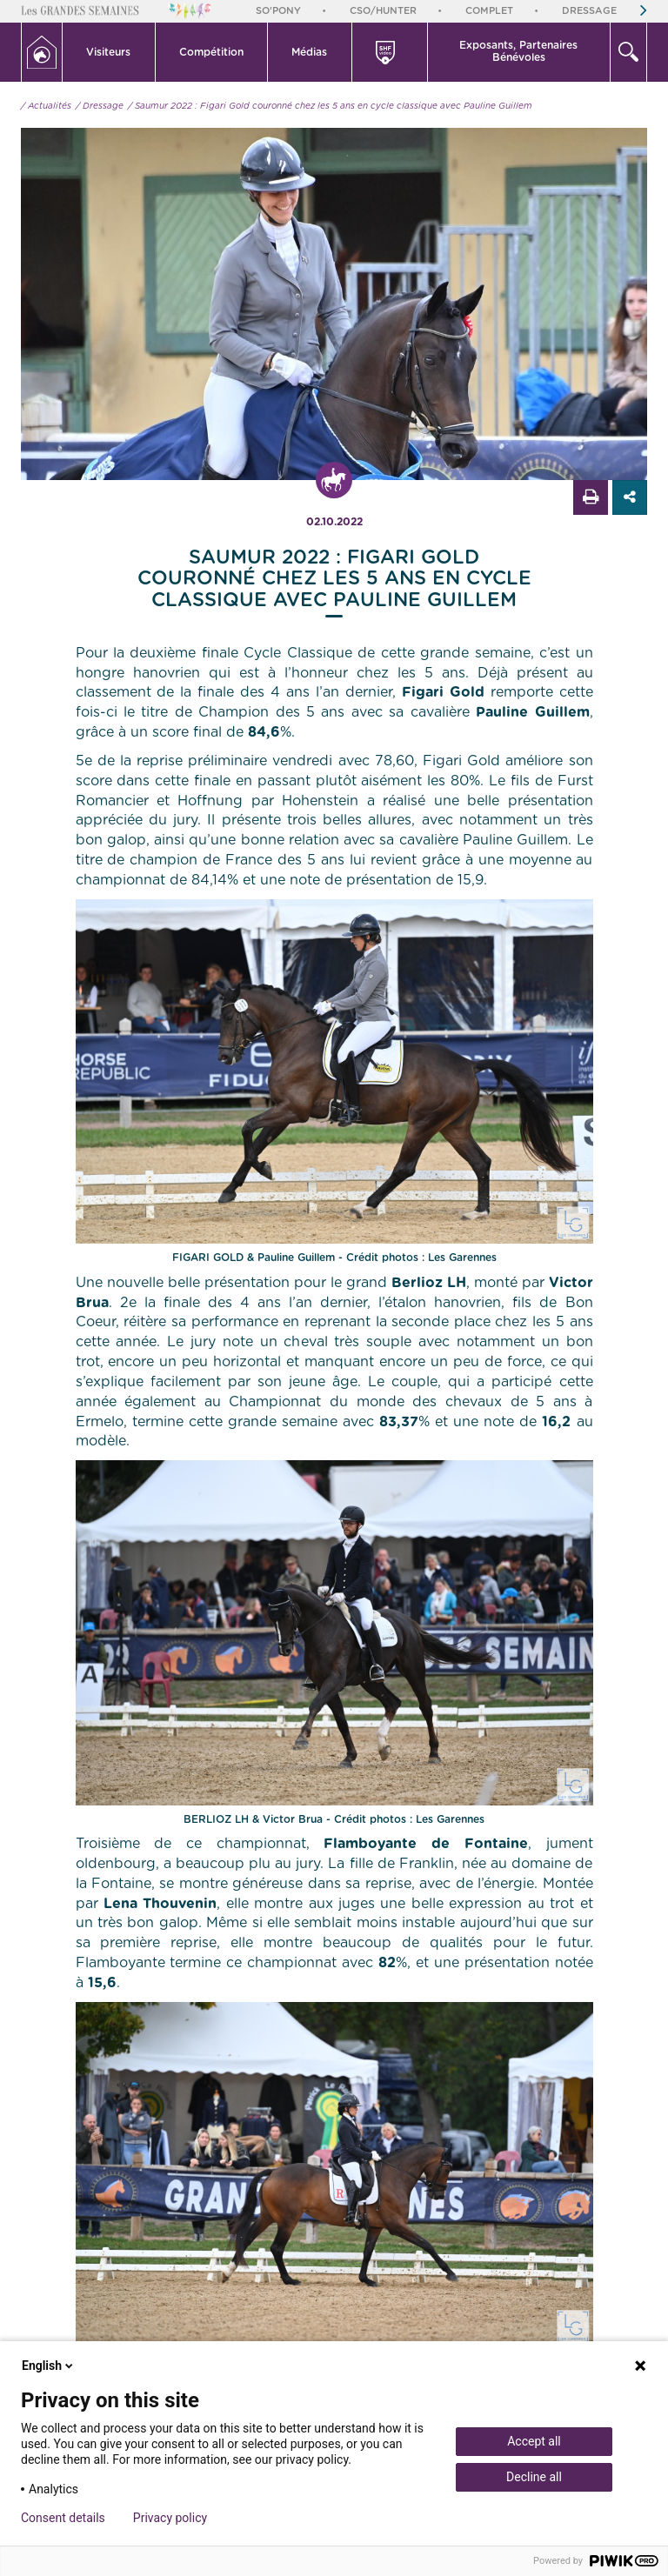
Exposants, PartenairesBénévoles (518, 51)
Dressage (589, 11)
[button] (109, 52)
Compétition (211, 52)
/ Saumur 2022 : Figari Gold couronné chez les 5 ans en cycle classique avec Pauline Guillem (330, 106)
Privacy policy (170, 2518)
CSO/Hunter (383, 11)
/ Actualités (46, 106)
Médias (309, 52)
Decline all (534, 2477)
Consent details (63, 2518)
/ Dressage (100, 106)
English (49, 2365)
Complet (489, 11)
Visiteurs (108, 52)
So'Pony (278, 11)
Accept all (534, 2441)
